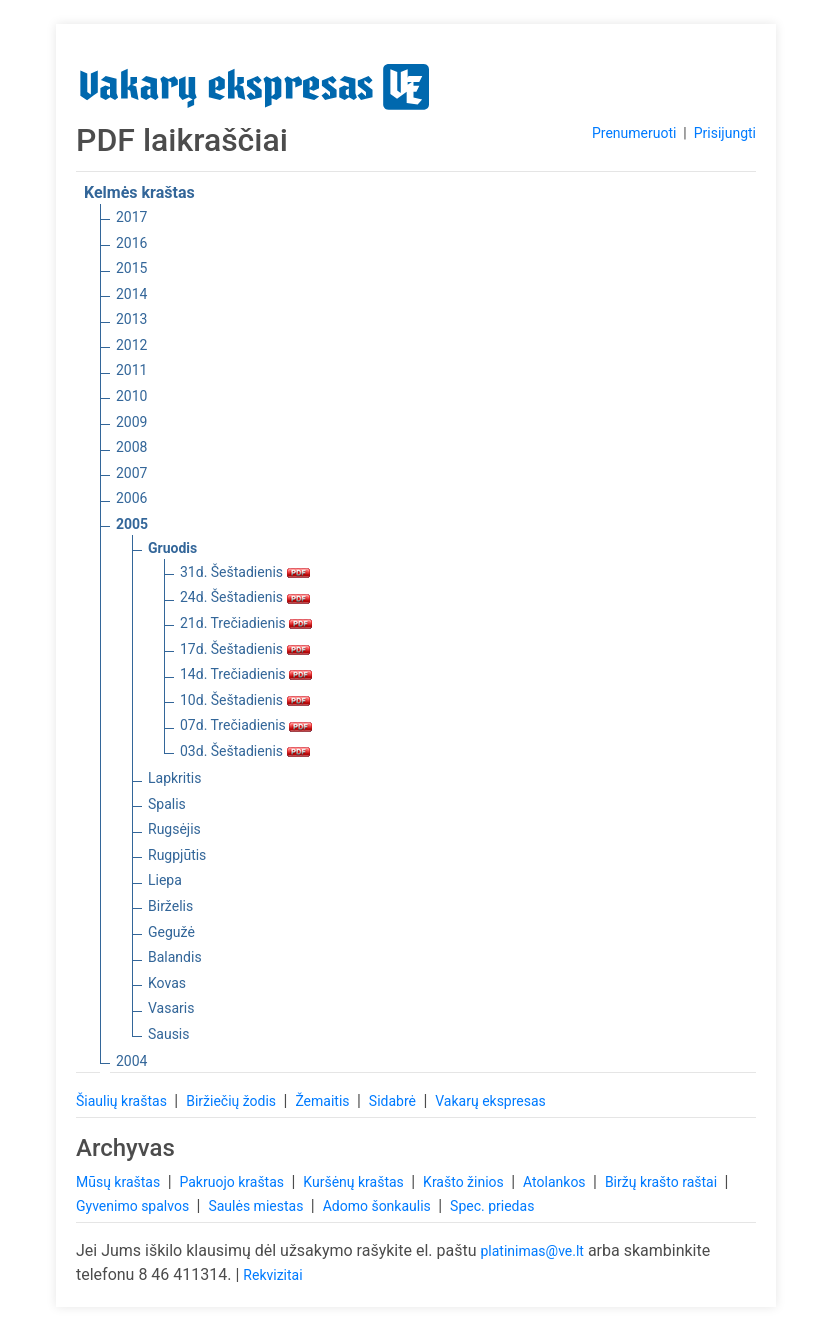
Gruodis (172, 548)
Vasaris (171, 1008)
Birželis (170, 906)
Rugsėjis (174, 829)
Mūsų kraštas (120, 1182)
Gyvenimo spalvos (134, 1206)
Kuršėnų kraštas (355, 1182)
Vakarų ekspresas (490, 1101)
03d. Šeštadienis (245, 751)
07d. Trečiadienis (246, 725)
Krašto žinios (465, 1182)
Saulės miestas (257, 1206)
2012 (131, 345)
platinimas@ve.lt (531, 1251)
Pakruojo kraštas (233, 1182)
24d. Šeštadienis (245, 597)
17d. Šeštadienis (245, 649)
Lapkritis (174, 778)
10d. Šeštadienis (245, 700)
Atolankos (556, 1182)
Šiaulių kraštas (123, 1101)
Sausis (169, 1034)
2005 (132, 524)
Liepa (165, 880)
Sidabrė (394, 1101)
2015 (131, 268)
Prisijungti (725, 133)
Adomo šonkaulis (379, 1206)
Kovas (167, 983)
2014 (131, 294)
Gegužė (171, 932)
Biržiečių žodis (232, 1101)
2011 (131, 370)
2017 (131, 217)
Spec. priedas (492, 1206)
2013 (131, 319)
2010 (131, 396)
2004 (131, 1061)
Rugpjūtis (177, 855)
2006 (131, 498)
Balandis (175, 957)
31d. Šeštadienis (245, 572)
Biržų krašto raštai (663, 1182)
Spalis (167, 804)
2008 (131, 447)
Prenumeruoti (634, 133)
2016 (131, 243)
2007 (131, 473)
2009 (131, 422)
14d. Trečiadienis (246, 674)
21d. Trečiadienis (246, 623)
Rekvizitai (272, 1275)
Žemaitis (324, 1101)
